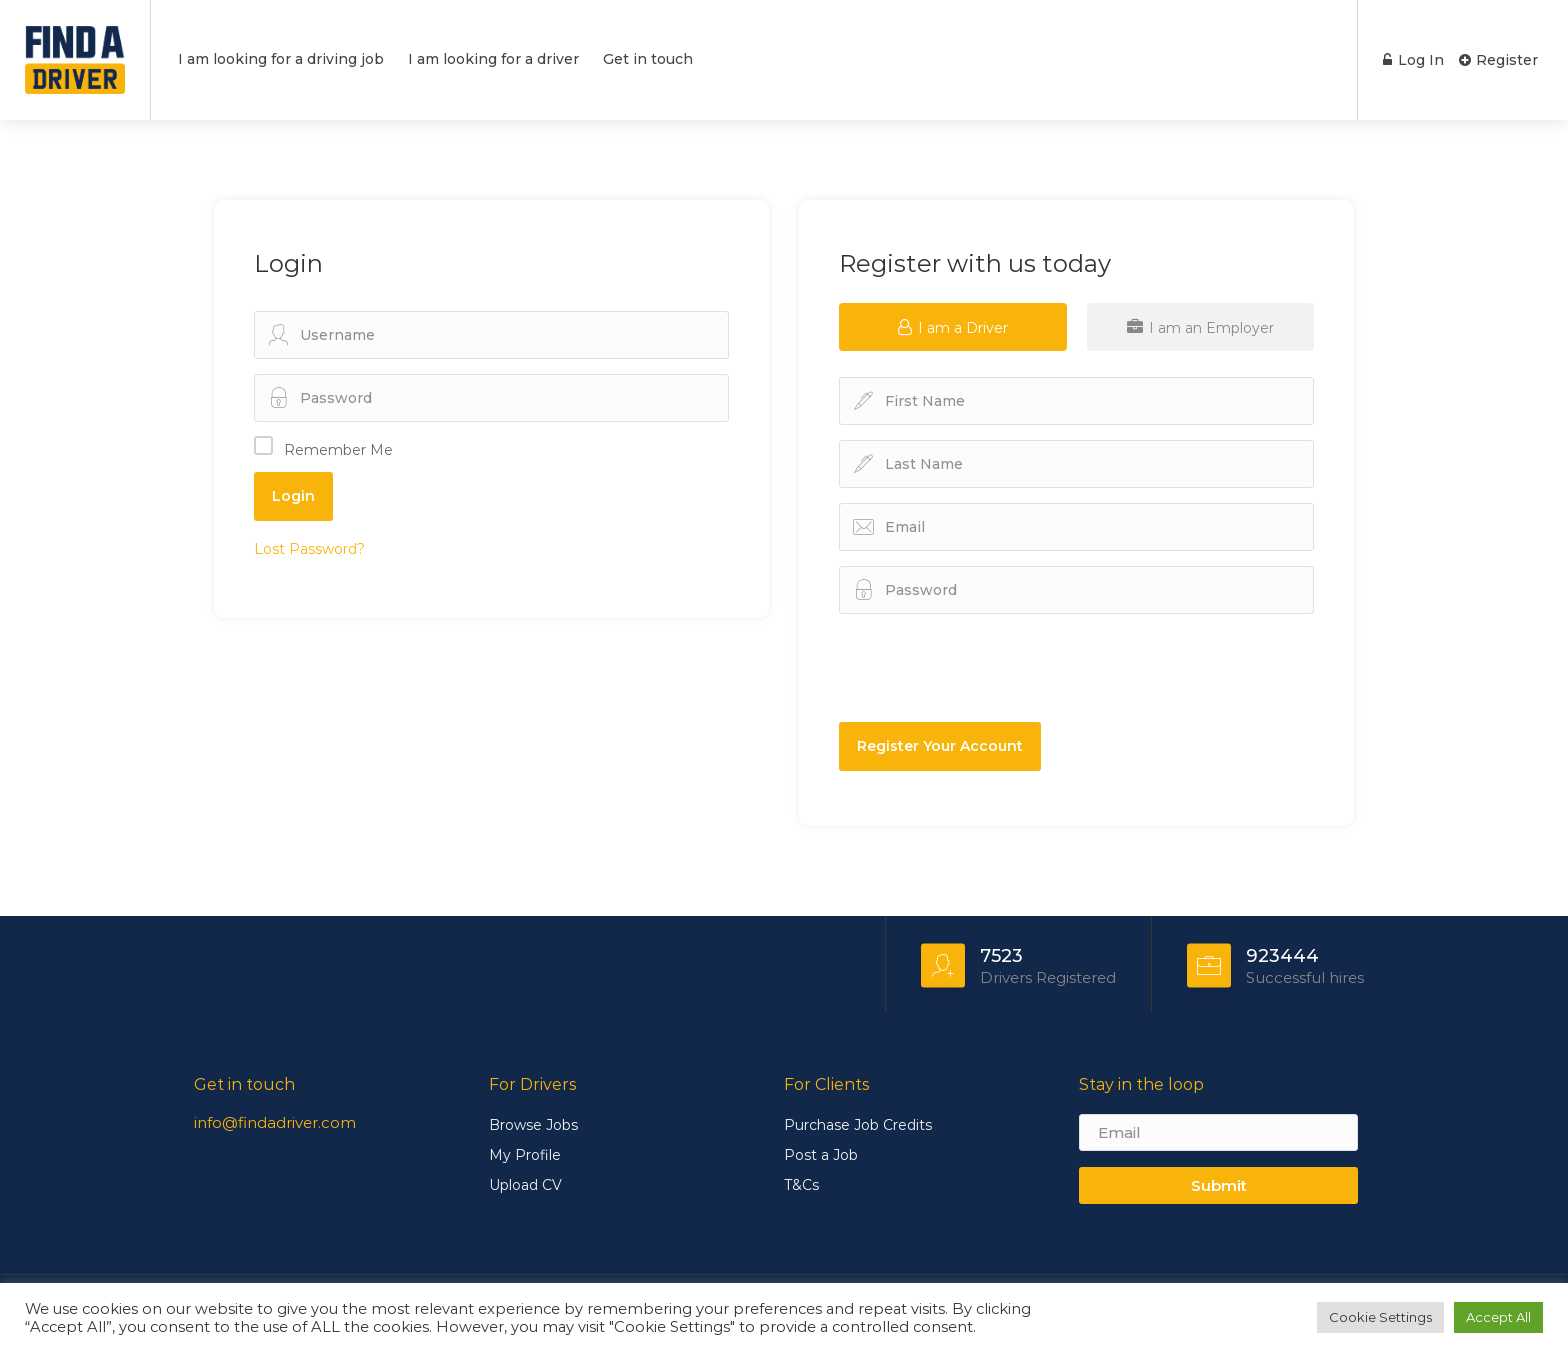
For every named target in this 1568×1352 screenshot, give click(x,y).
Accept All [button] (1498, 1317)
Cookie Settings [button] (1380, 1317)
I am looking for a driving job (281, 59)
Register (1498, 60)
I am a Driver (953, 327)
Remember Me (338, 450)
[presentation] (991, 668)
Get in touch (648, 59)
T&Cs (801, 1185)
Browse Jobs (533, 1125)
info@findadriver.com (275, 1122)
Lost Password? (309, 549)
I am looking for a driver (493, 59)
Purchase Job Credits (858, 1125)
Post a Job (821, 1155)
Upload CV (525, 1185)
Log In (1412, 60)
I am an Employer (1200, 327)
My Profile (525, 1155)
